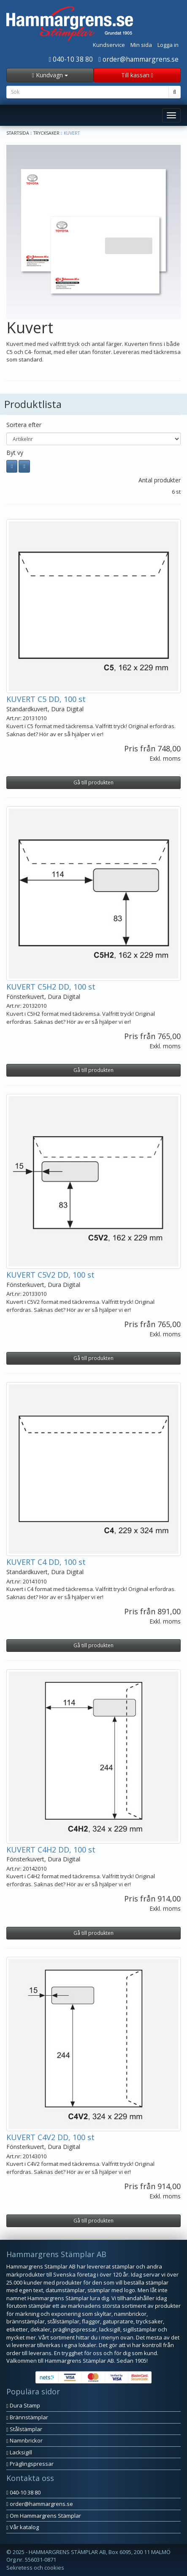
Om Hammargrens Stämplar (43, 2515)
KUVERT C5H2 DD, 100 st (50, 987)
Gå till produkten (93, 782)
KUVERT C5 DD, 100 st (46, 699)
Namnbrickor (24, 2440)
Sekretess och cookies (35, 2567)
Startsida (17, 133)
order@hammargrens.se (138, 59)
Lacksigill (19, 2452)
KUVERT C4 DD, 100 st (46, 1562)
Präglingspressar (30, 2463)
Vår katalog (22, 2527)
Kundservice (109, 45)
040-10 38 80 (71, 59)
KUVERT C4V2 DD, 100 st (50, 2137)
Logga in (168, 45)
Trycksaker (46, 133)
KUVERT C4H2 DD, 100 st (50, 1849)
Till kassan (137, 75)
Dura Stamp (23, 2405)
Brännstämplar (27, 2417)
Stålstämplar (24, 2429)
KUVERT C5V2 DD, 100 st (50, 1275)
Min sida (141, 45)
